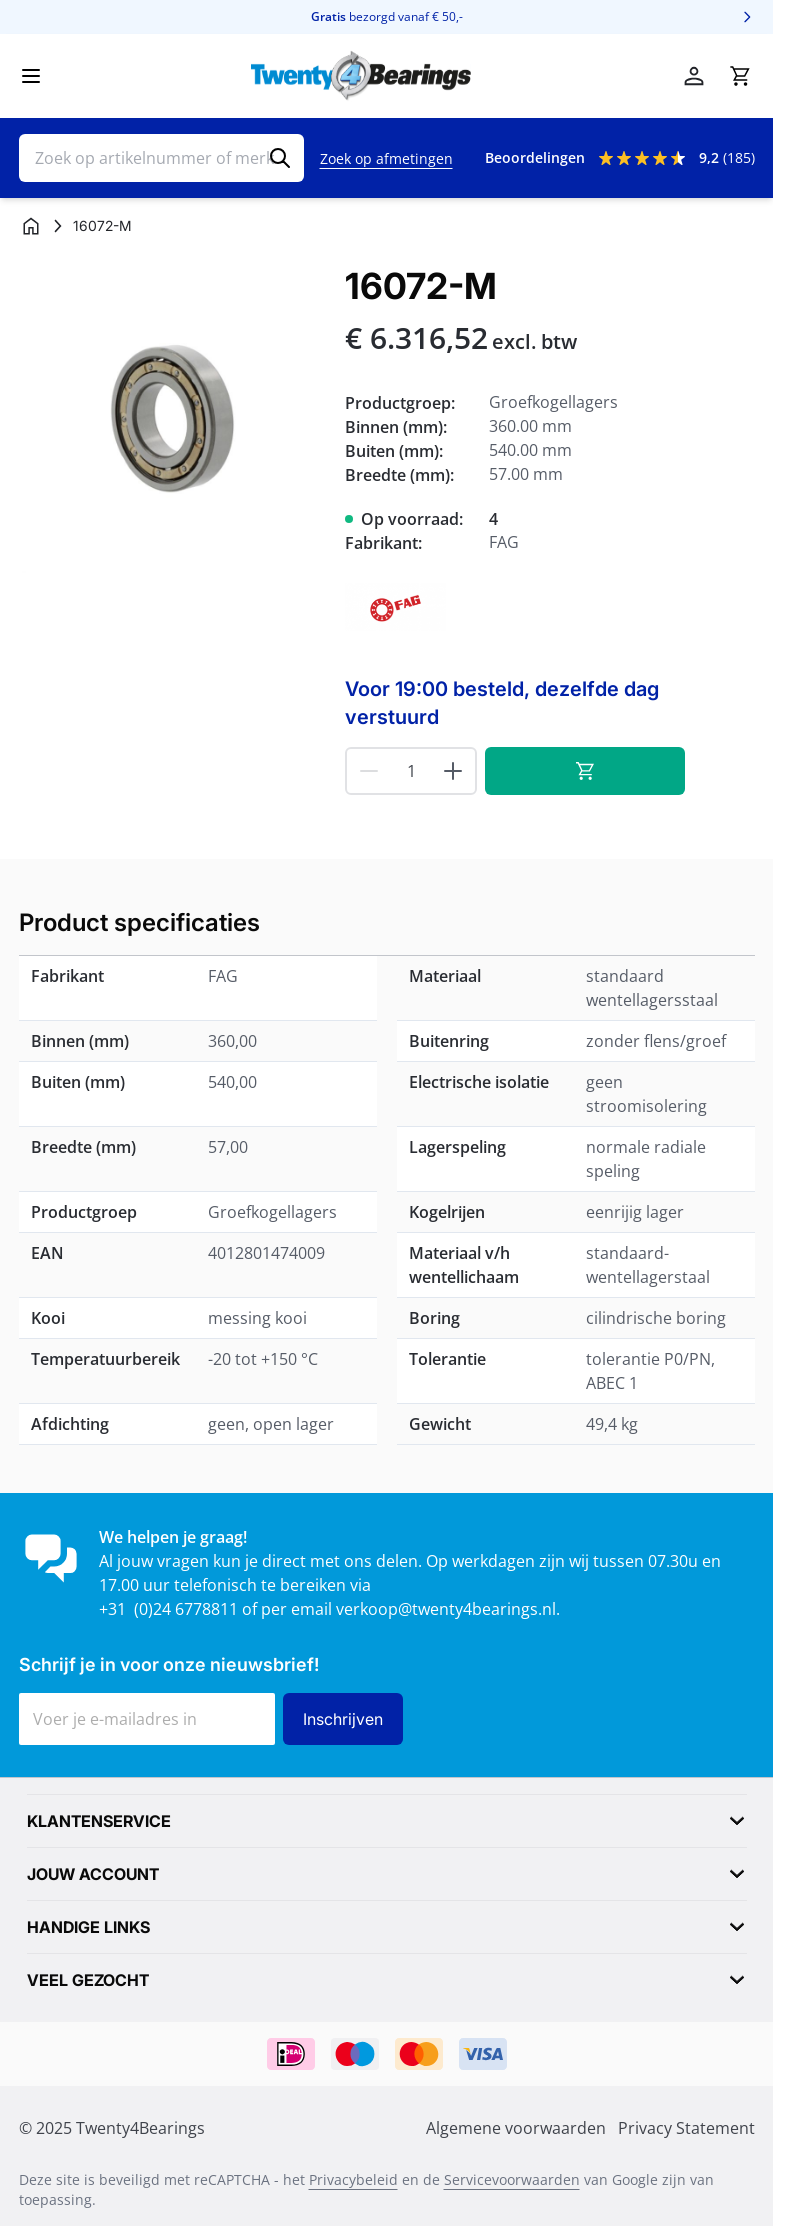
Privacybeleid (353, 2179)
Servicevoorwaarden (512, 2179)
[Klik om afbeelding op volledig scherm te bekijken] (172, 419)
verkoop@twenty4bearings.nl (446, 1609)
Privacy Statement (686, 2128)
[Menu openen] (31, 76)
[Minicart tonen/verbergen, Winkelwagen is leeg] (740, 76)
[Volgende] (747, 17)
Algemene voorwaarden (516, 2128)
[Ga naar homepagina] (31, 226)
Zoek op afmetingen (386, 158)
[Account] (694, 76)
